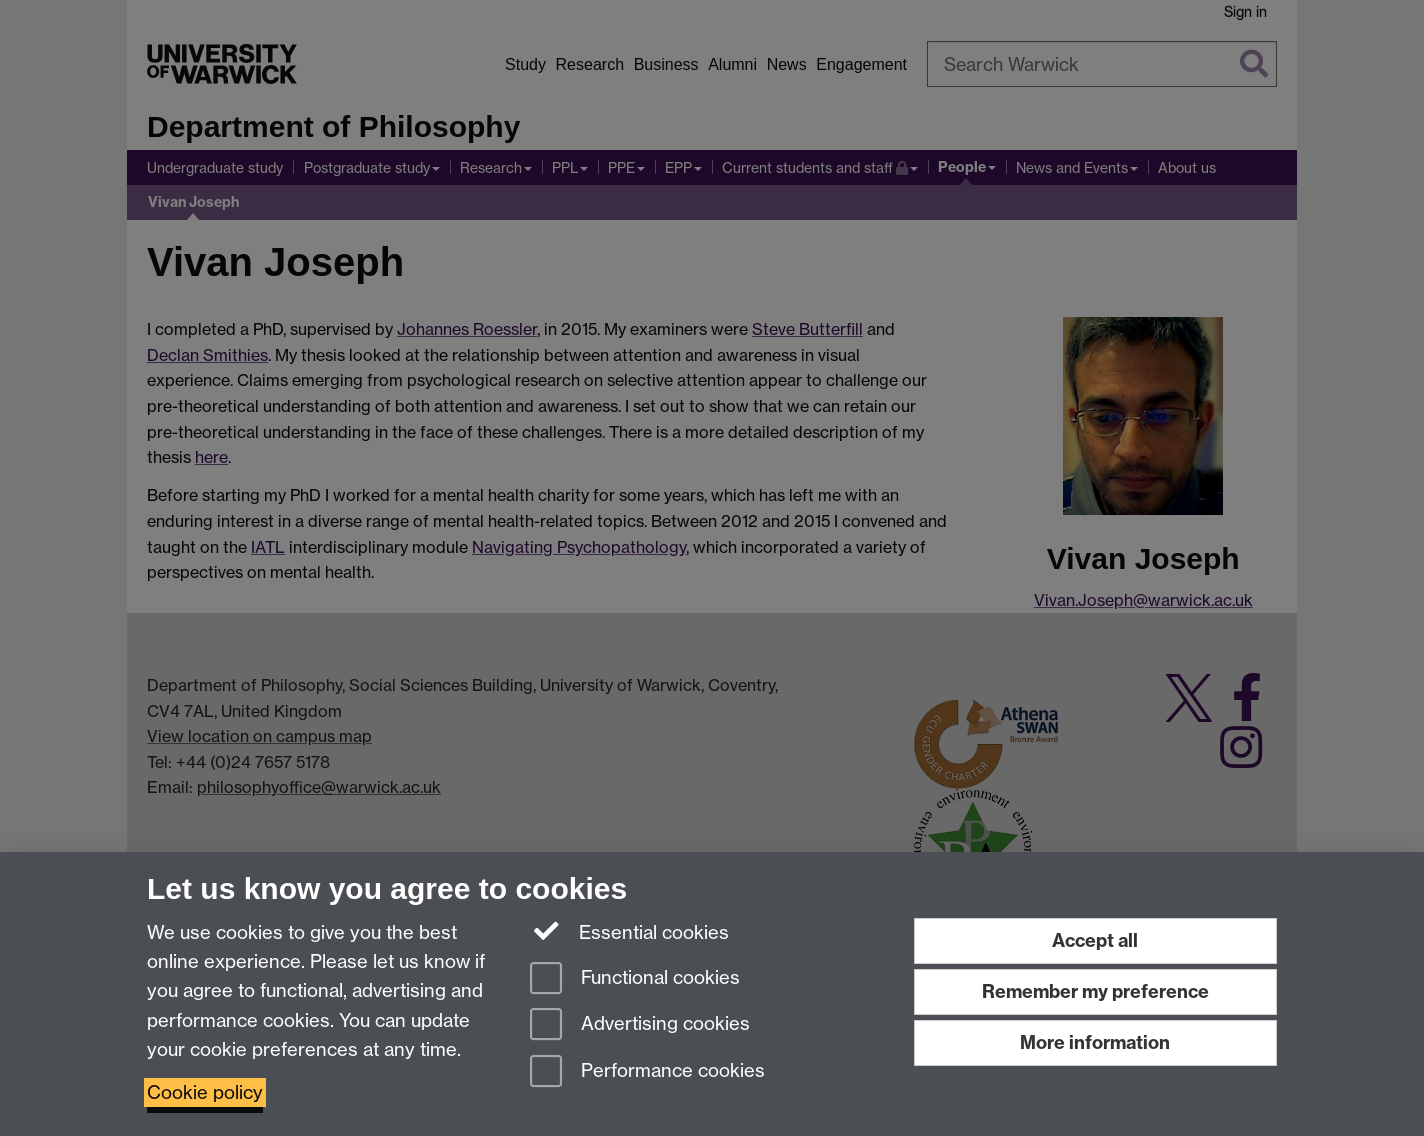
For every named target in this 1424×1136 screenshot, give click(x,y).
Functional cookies (635, 979)
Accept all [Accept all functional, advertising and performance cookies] (1095, 940)
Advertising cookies (640, 1025)
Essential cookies (629, 931)
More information (1095, 1042)
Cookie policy (205, 1092)
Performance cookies (647, 1072)
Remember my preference (1095, 991)
